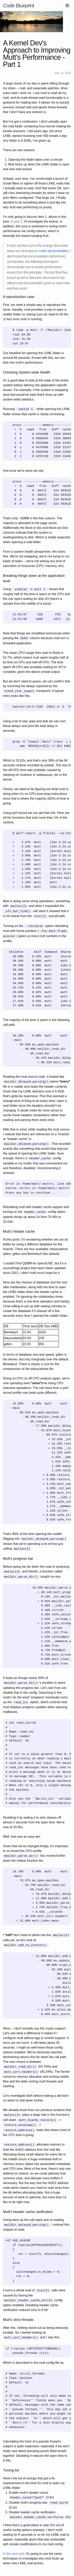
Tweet (37, 2567)
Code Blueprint (18, 6)
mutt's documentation (53, 251)
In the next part (13, 2542)
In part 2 (16, 221)
